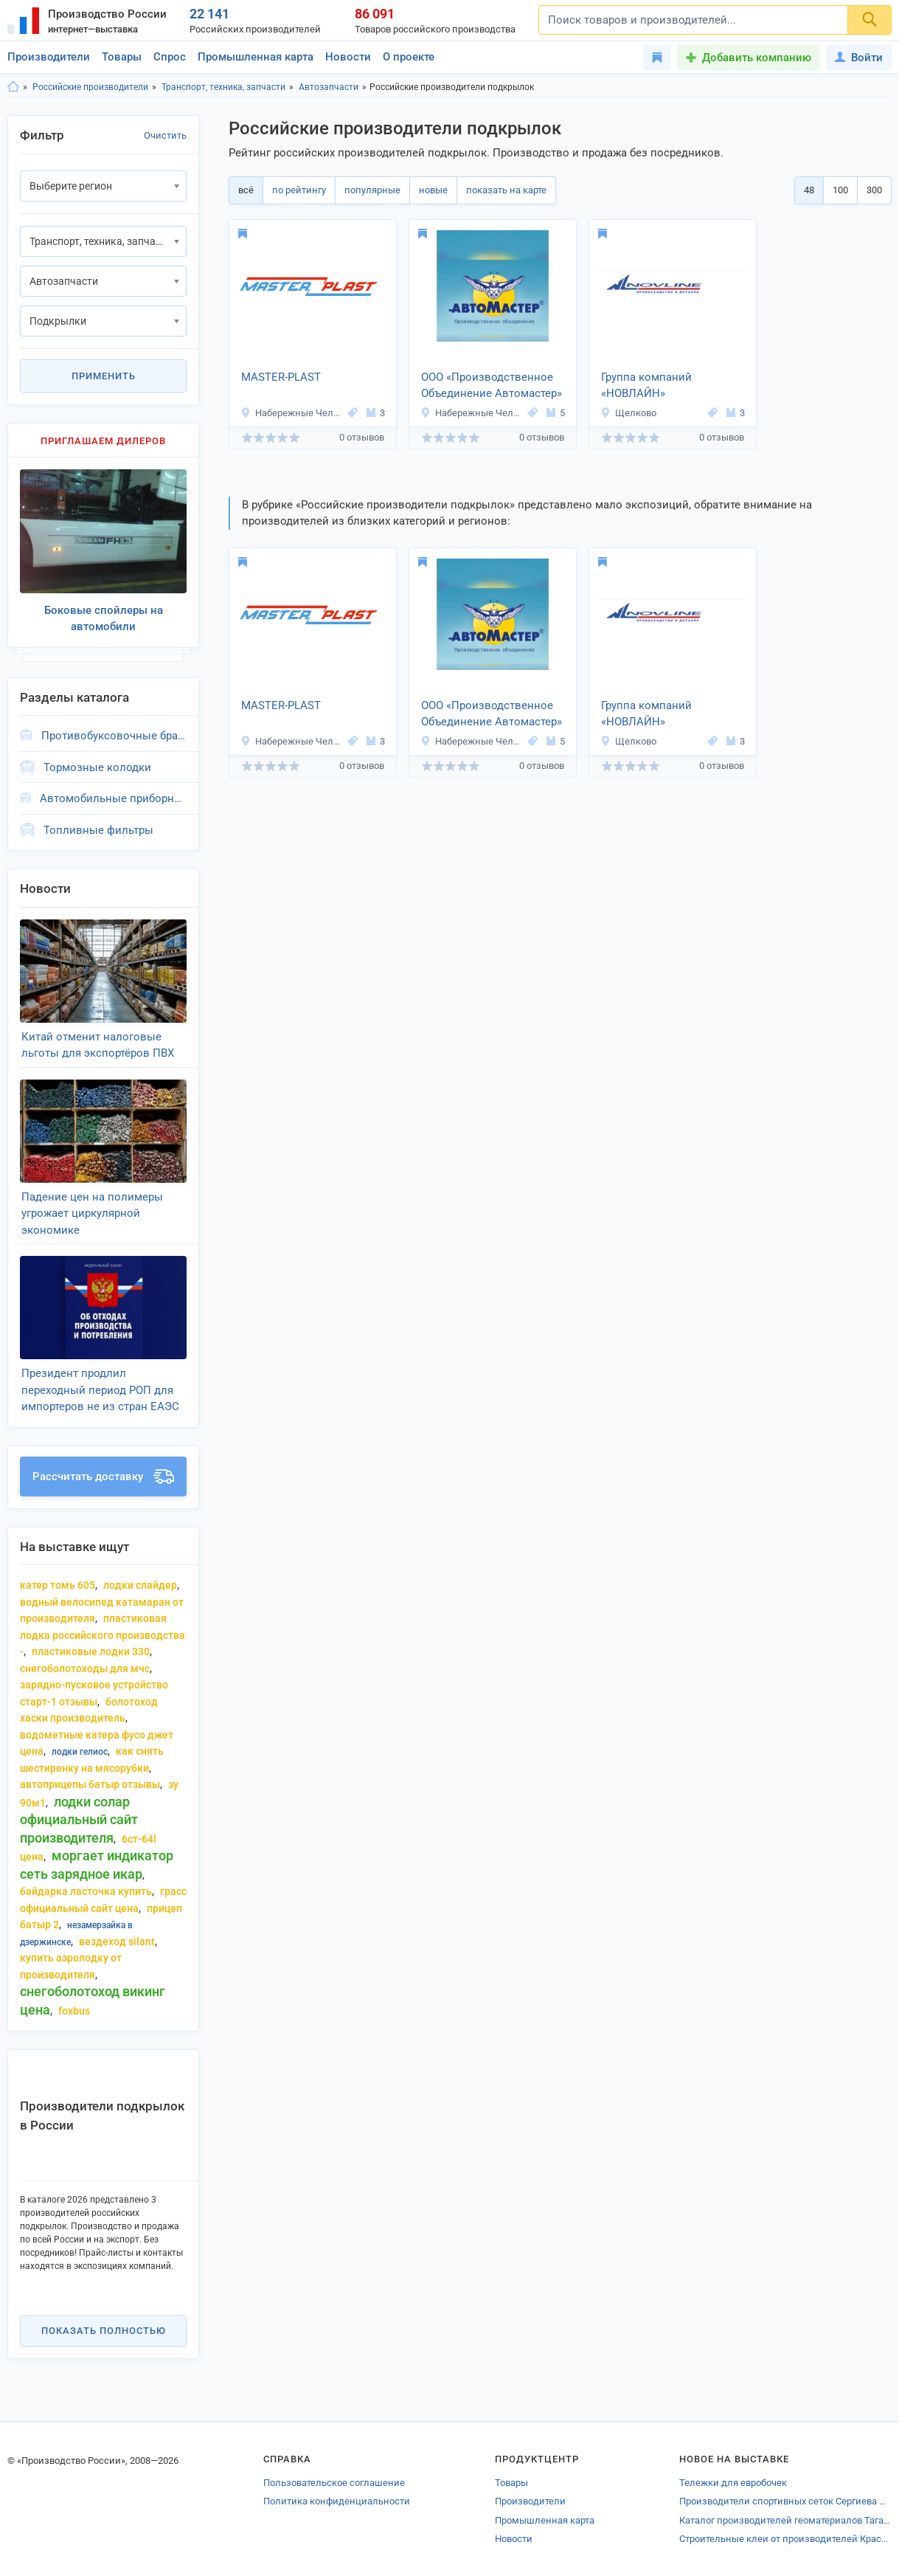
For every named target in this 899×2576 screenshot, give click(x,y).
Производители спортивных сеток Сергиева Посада (785, 2501)
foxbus (74, 2011)
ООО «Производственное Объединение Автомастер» (491, 385)
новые (433, 190)
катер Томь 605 (57, 1585)
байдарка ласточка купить (86, 1891)
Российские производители (90, 87)
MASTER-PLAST (281, 377)
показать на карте (506, 190)
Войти (859, 57)
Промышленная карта (255, 56)
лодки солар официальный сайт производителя (79, 1819)
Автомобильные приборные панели (113, 798)
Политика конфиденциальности (336, 2501)
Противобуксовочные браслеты (114, 735)
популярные (372, 190)
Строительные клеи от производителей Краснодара (785, 2538)
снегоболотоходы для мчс (85, 1668)
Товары (122, 56)
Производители (48, 56)
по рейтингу (299, 190)
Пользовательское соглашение (334, 2482)
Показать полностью (103, 2330)
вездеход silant (117, 1941)
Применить (104, 375)
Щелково (628, 412)
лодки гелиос (80, 1752)
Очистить (165, 135)
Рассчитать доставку (103, 1476)
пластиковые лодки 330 (91, 1651)
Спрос (169, 56)
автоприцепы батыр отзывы (90, 1784)
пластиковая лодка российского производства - (102, 1634)
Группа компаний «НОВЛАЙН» (646, 385)
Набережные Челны (291, 412)
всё (246, 190)
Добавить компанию (756, 57)
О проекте (408, 56)
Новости (348, 56)
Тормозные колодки (97, 767)
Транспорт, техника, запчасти (223, 87)
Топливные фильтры (98, 830)
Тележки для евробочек (733, 2482)
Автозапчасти (328, 87)
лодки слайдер (140, 1585)
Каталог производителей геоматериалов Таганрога (785, 2520)
